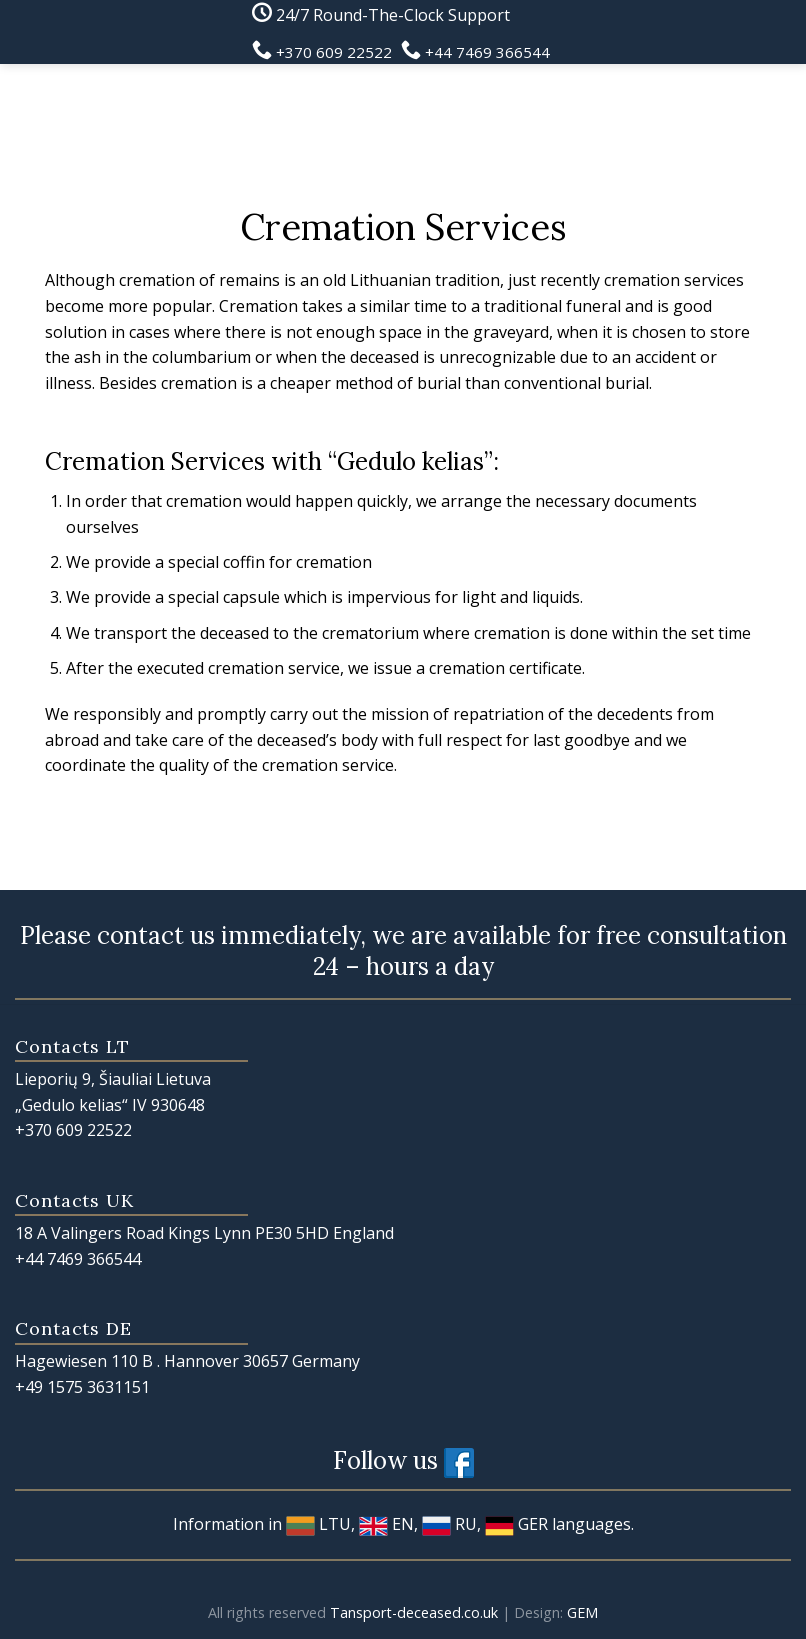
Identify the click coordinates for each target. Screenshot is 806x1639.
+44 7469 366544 (78, 1259)
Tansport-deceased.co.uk (414, 1612)
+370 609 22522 (73, 1130)
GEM (582, 1612)
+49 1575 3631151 (82, 1387)
